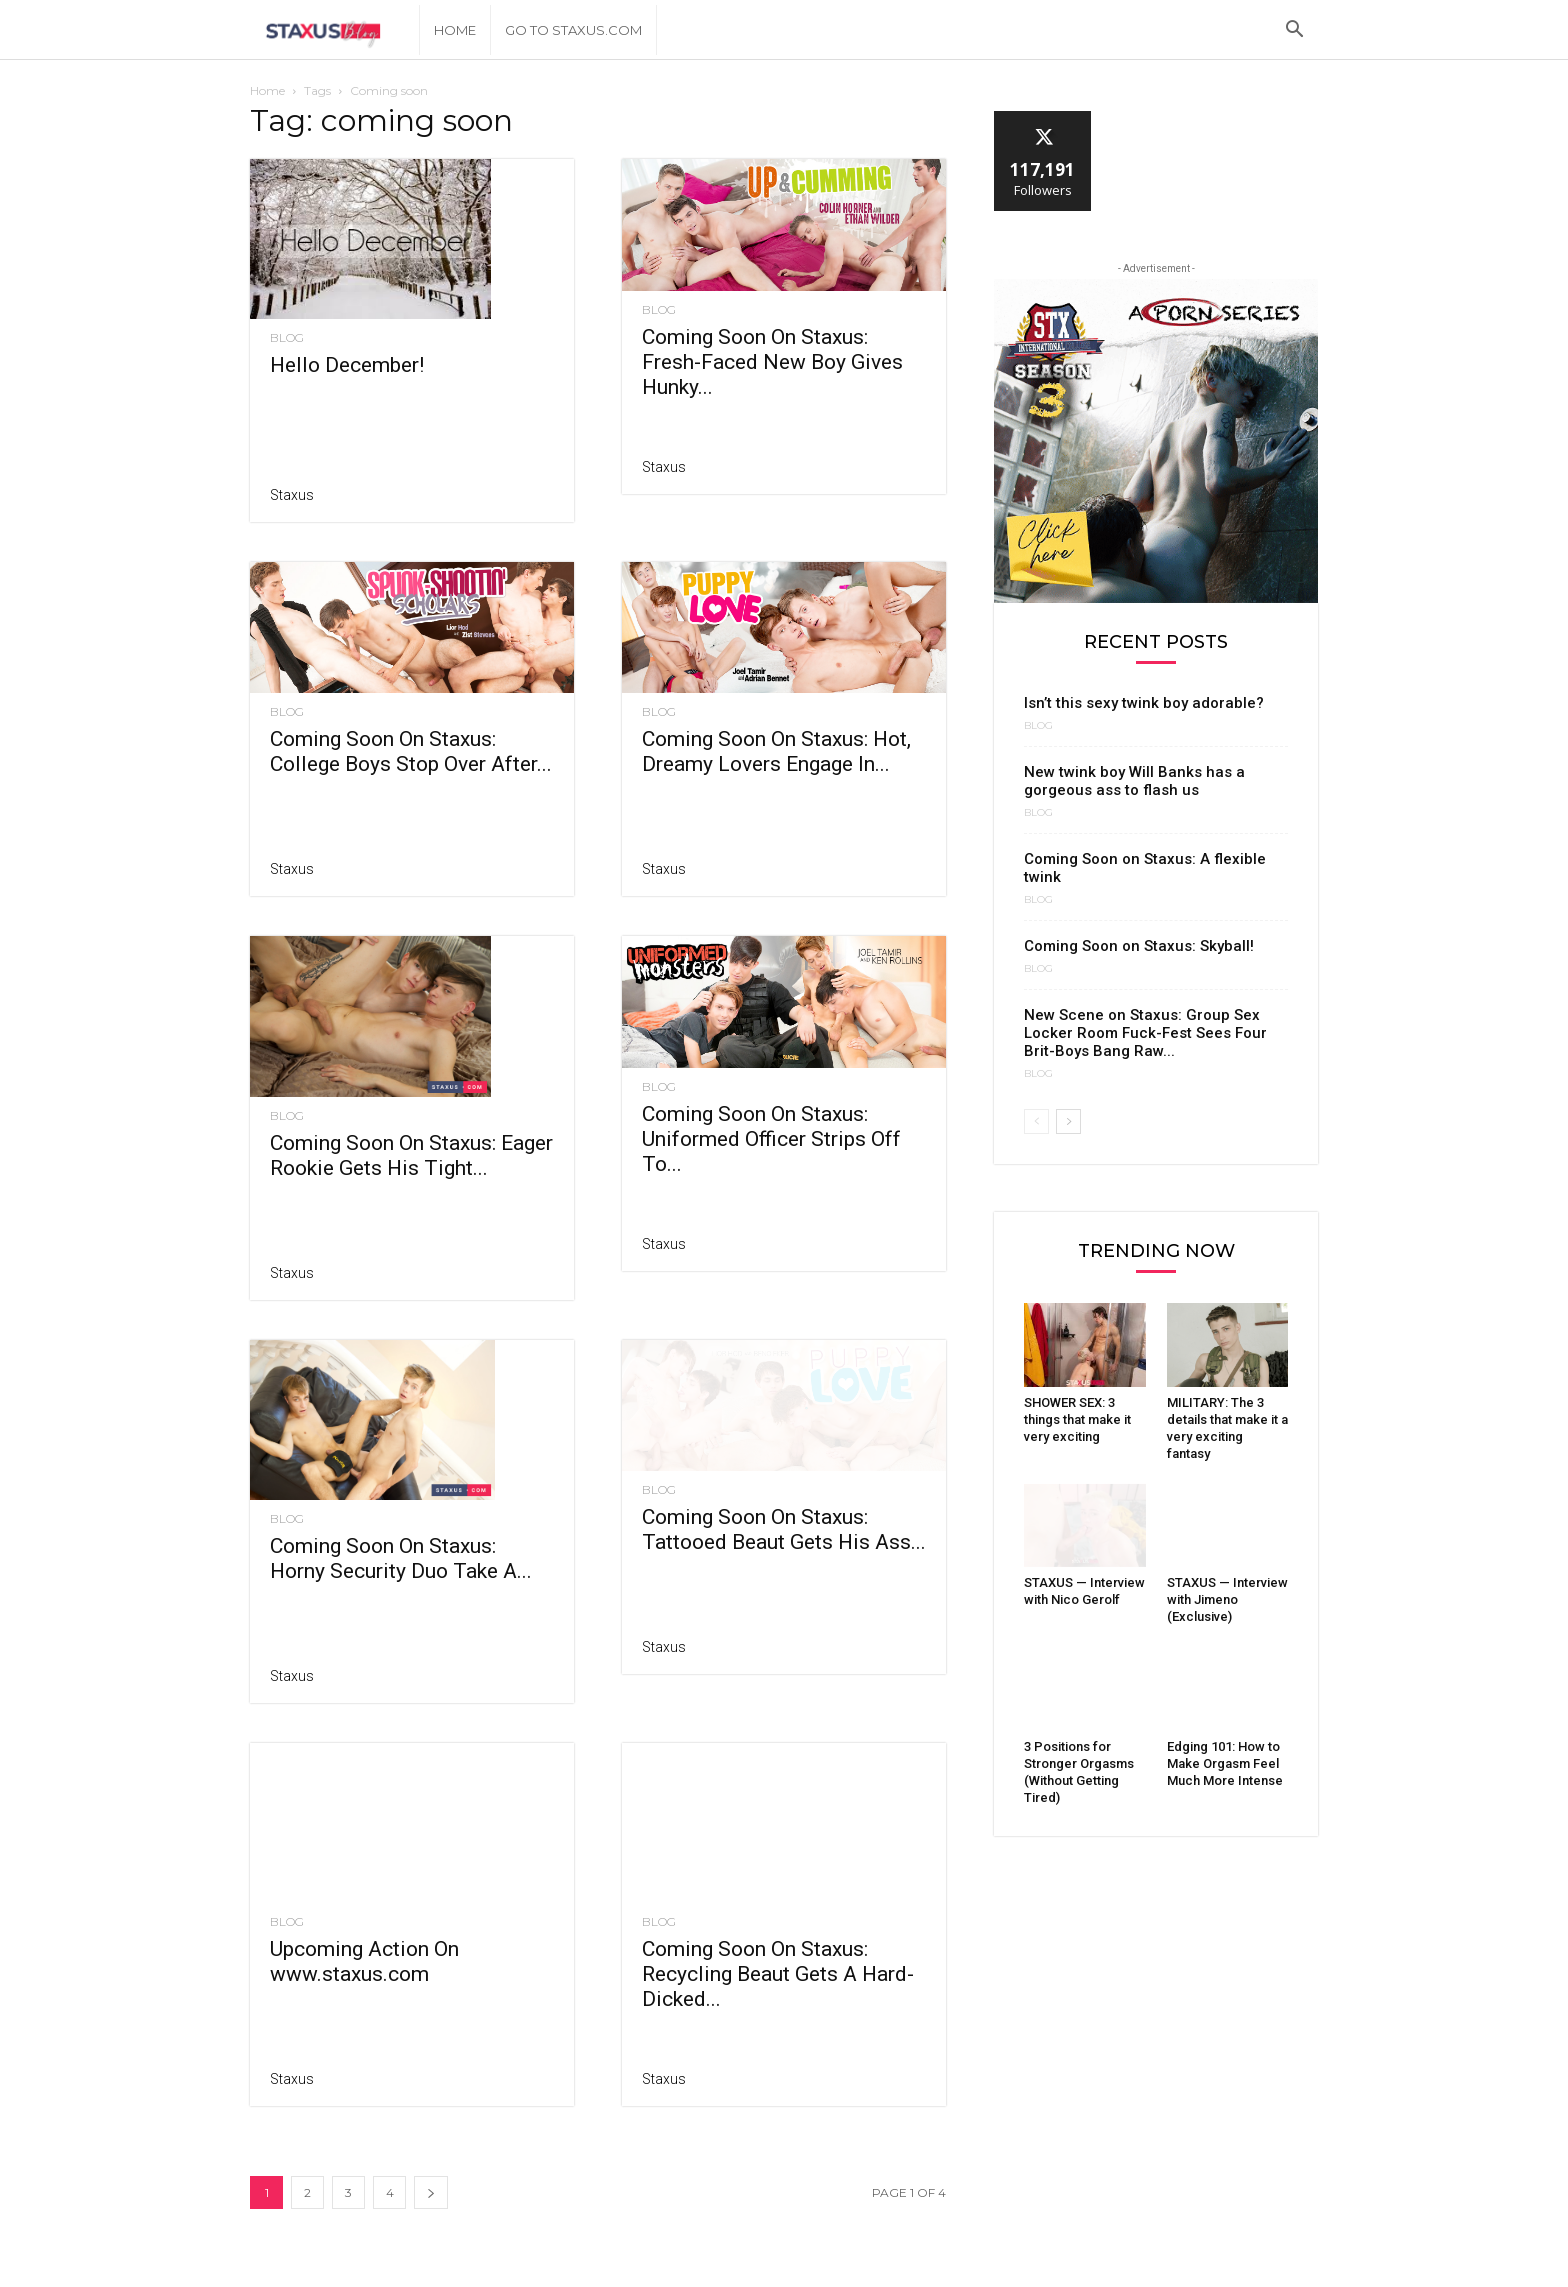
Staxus (292, 495)
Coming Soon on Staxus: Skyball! (1139, 946)
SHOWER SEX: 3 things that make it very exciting (1077, 1419)
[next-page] (431, 2150)
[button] (1294, 31)
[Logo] (334, 30)
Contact (1290, 2269)
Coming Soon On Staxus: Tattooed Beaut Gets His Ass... (784, 1557)
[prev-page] (1036, 1121)
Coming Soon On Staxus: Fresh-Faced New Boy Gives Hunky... (772, 362)
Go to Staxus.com (573, 30)
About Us (1215, 2269)
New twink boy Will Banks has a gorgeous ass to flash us (1134, 781)
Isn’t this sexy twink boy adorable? (1144, 703)
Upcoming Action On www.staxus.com (364, 1919)
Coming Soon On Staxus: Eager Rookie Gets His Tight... (411, 1113)
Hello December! (347, 365)
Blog (287, 338)
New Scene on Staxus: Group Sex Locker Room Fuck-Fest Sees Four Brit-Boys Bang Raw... (1145, 1033)
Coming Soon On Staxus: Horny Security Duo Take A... (401, 1518)
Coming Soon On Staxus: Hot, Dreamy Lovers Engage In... (776, 751)
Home (455, 30)
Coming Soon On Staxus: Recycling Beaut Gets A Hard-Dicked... (778, 1932)
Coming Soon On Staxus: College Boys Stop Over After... (411, 751)
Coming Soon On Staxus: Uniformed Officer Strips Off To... (771, 1167)
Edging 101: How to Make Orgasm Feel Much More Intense (1225, 1763)
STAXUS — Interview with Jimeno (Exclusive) (1227, 1599)
